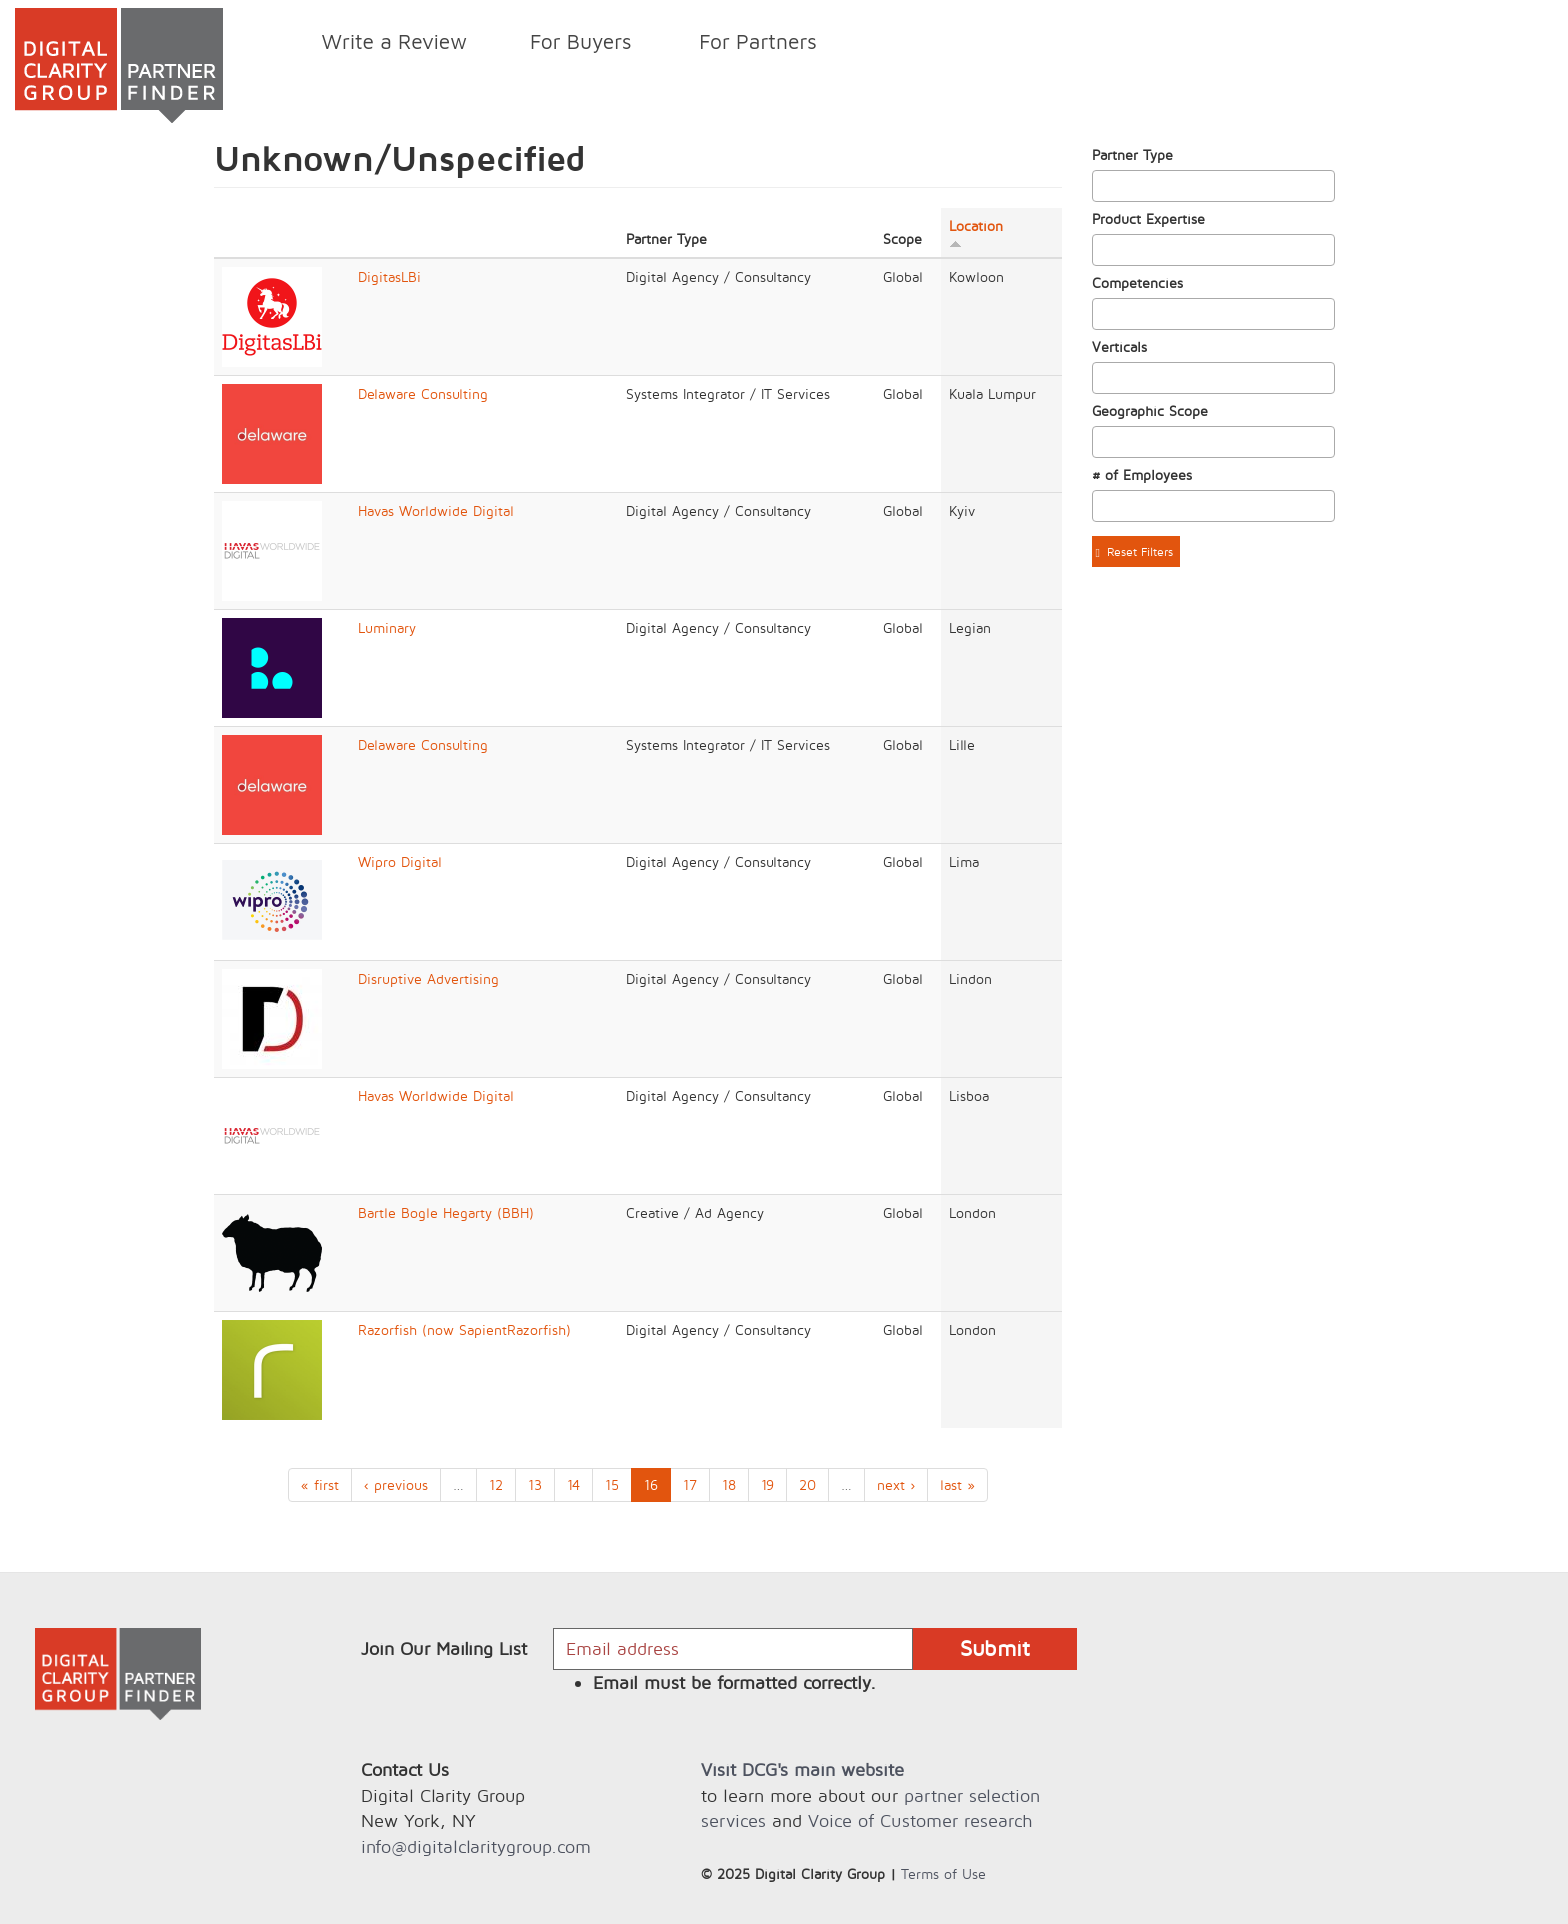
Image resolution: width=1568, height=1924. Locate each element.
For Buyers (575, 44)
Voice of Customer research (920, 1820)
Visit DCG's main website (802, 1769)
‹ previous (396, 1484)
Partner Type (1132, 154)
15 (612, 1484)
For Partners (752, 44)
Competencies (1137, 282)
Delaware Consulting (423, 393)
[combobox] (1214, 186)
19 (767, 1484)
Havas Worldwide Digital (436, 510)
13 (535, 1484)
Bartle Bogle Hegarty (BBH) (446, 1212)
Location (976, 233)
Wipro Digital (400, 861)
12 (496, 1484)
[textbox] (1103, 186)
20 (807, 1484)
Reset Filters (1134, 551)
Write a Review (395, 41)
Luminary (387, 627)
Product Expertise (1148, 218)
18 (729, 1484)
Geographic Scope (1150, 410)
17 (690, 1484)
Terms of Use (943, 1873)
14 (573, 1484)
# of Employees (1142, 474)
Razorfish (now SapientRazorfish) (464, 1329)
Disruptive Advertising (428, 978)
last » (957, 1484)
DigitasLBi (389, 276)
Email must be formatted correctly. (734, 1682)
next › (896, 1484)
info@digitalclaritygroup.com (476, 1846)
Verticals (1119, 346)
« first (320, 1484)
